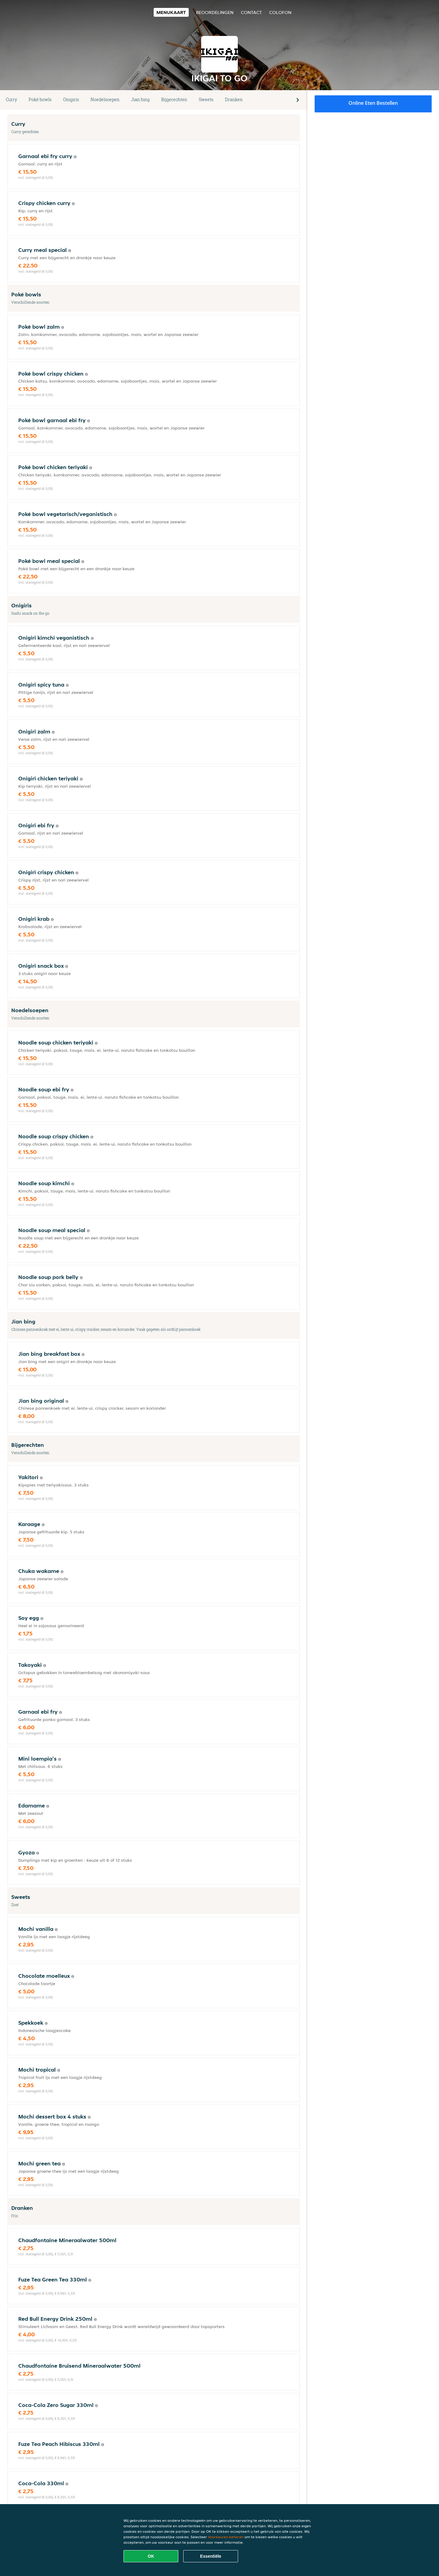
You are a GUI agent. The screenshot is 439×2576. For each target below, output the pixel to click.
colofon (280, 12)
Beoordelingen (215, 12)
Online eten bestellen (373, 103)
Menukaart (171, 12)
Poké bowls (40, 99)
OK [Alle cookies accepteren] (151, 2556)
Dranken (234, 99)
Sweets (206, 99)
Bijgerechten (174, 99)
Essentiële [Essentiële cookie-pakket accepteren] (210, 2556)
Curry (11, 99)
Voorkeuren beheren (226, 2537)
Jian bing (140, 99)
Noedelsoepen (105, 99)
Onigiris (71, 99)
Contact (251, 12)
